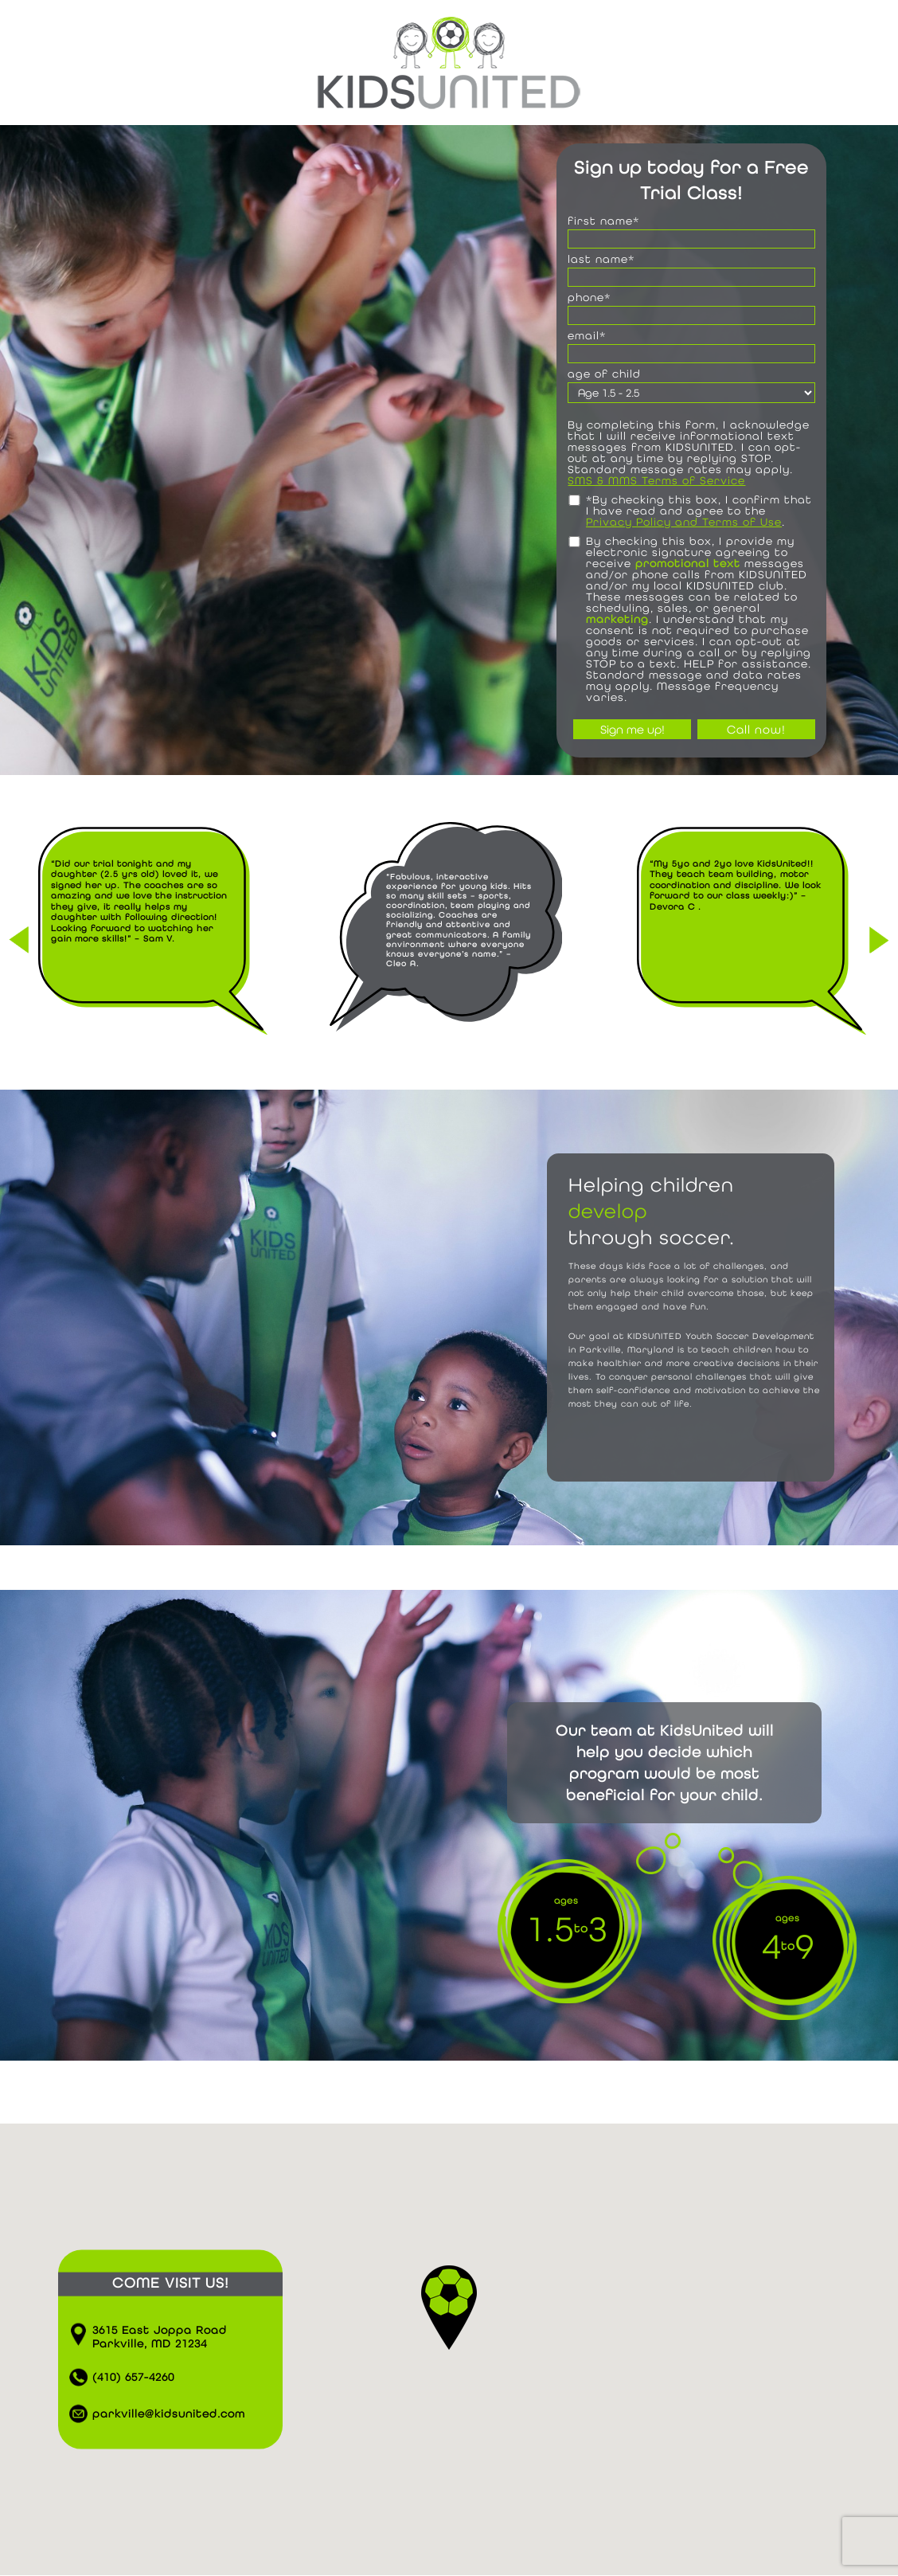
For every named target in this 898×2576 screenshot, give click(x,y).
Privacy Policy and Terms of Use (684, 521)
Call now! (756, 729)
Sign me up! (632, 729)
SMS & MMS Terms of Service (656, 480)
